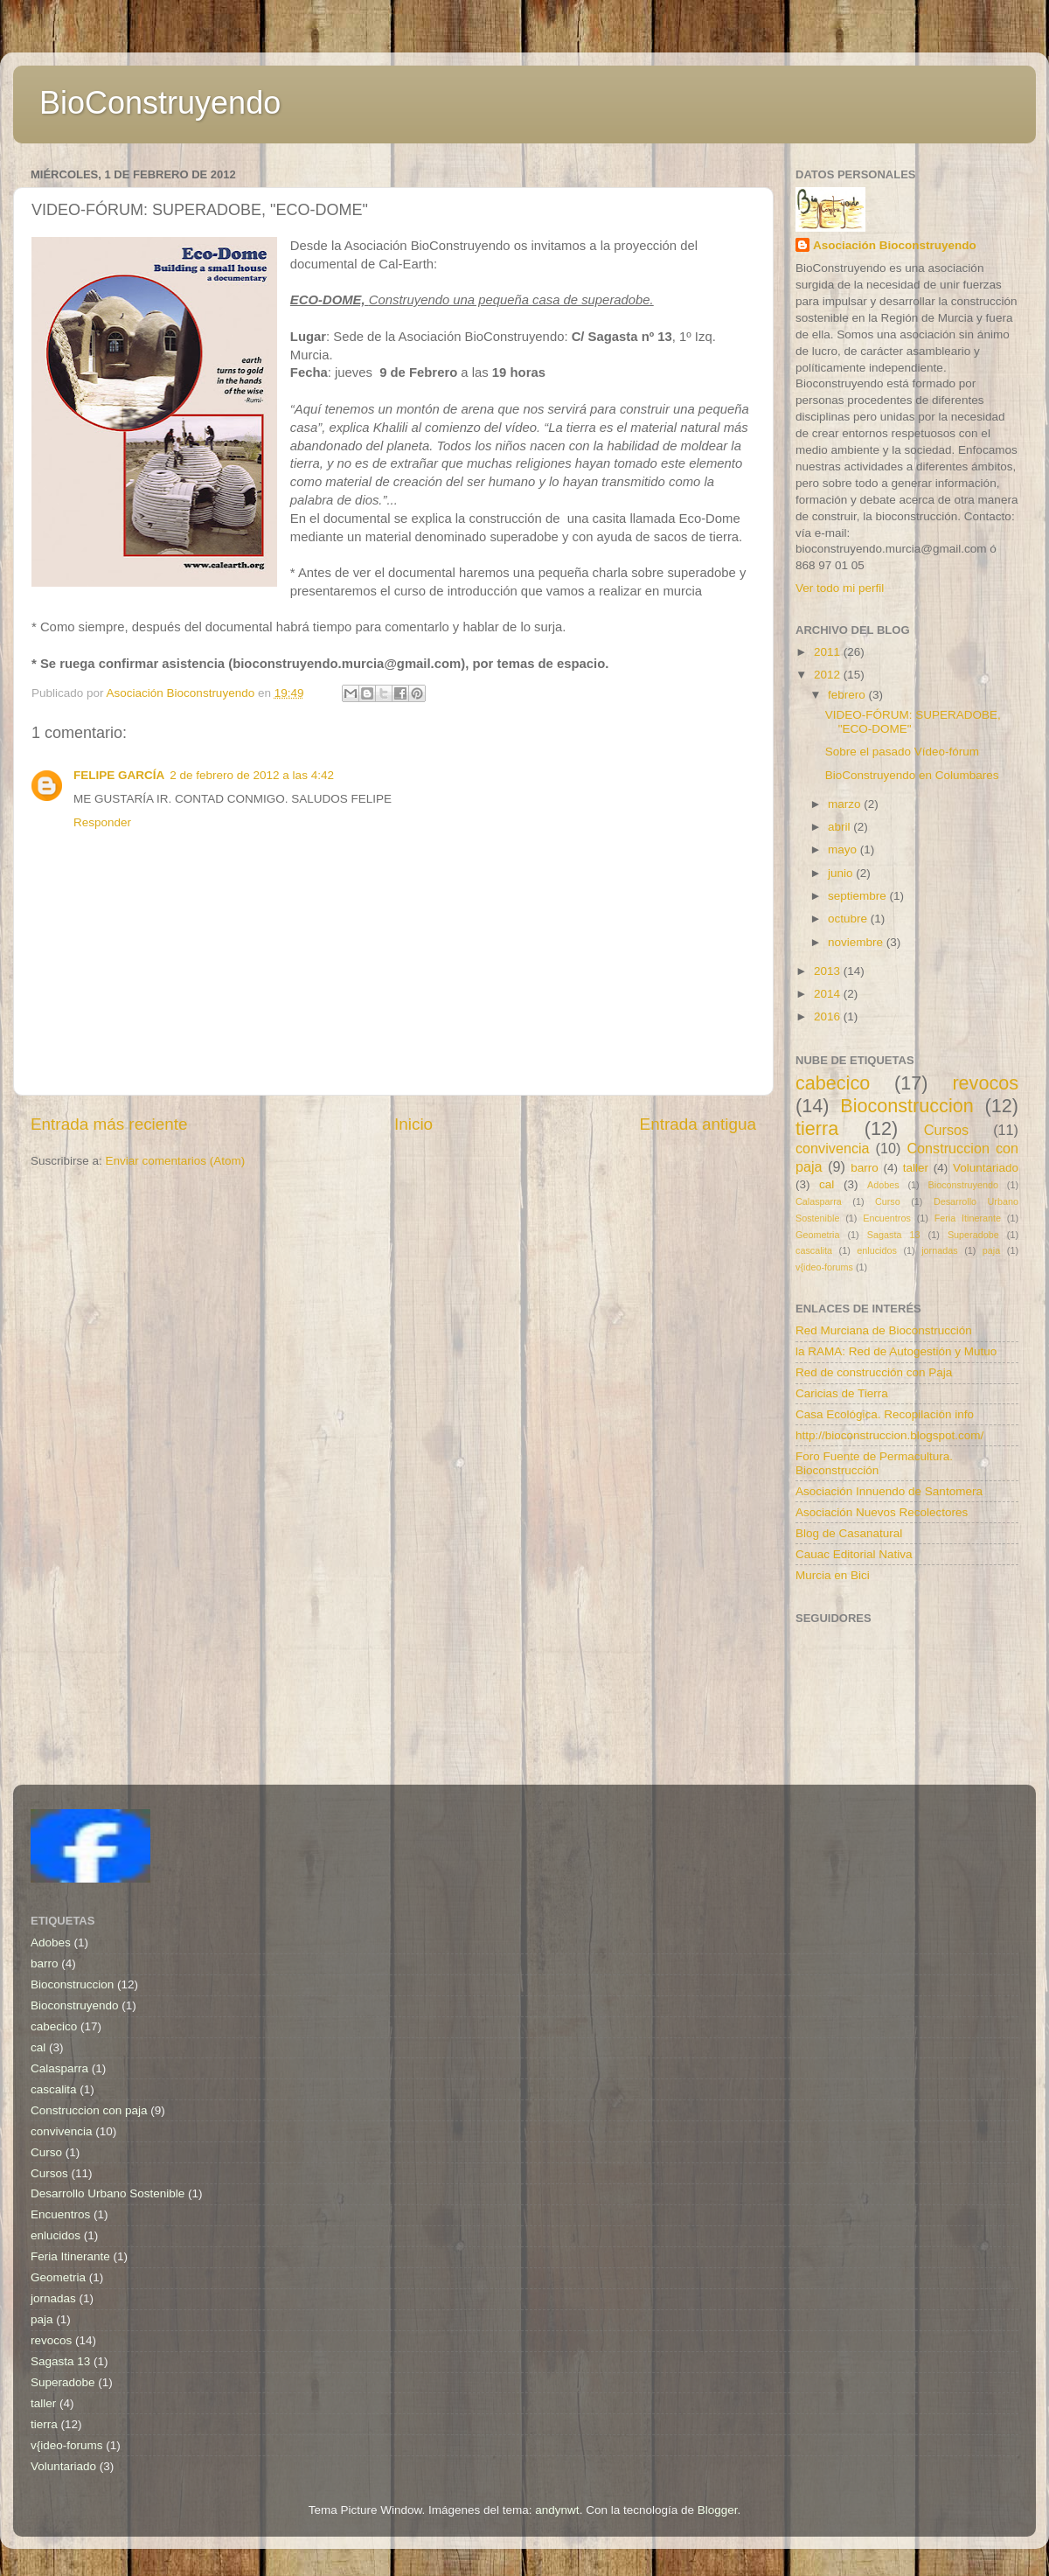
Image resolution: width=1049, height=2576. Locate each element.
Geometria (817, 1234)
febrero (848, 694)
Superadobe (973, 1234)
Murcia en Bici (832, 1575)
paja (991, 1250)
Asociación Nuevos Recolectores (881, 1512)
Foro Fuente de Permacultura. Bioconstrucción (874, 1463)
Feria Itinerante (967, 1218)
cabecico (832, 1083)
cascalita (813, 1250)
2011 (829, 651)
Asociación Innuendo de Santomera (889, 1491)
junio (842, 873)
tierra (816, 1128)
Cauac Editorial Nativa (854, 1554)
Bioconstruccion (906, 1106)
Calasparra (818, 1201)
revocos (985, 1083)
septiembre (859, 895)
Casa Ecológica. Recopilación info (884, 1414)
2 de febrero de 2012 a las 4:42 (252, 775)
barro (865, 1167)
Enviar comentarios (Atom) (176, 1160)
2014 (829, 993)
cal (826, 1184)
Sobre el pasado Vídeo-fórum (902, 751)
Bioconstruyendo (963, 1185)
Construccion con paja (89, 2110)
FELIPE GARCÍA (118, 775)
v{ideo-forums (824, 1267)
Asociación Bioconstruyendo (894, 245)
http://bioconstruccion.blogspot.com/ (889, 1435)
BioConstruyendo (160, 103)
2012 (829, 674)
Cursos (946, 1130)
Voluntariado (985, 1167)
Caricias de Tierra (841, 1393)
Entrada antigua (698, 1124)
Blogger (718, 2510)
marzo (846, 804)
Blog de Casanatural (848, 1533)
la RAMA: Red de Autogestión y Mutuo (896, 1351)
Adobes (883, 1185)
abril (840, 826)
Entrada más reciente (109, 1124)
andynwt (557, 2510)
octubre (849, 918)
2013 (829, 971)
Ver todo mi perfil (839, 588)
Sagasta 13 (893, 1234)
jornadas (939, 1250)
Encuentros (887, 1218)
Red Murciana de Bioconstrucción (883, 1330)
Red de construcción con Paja (873, 1372)
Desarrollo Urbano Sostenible (107, 2193)
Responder (102, 822)
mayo (844, 849)
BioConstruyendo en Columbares (912, 775)
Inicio (413, 1124)
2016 (829, 1016)
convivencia (832, 1148)
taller (915, 1167)
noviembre (857, 942)
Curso (887, 1201)
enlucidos (877, 1250)
